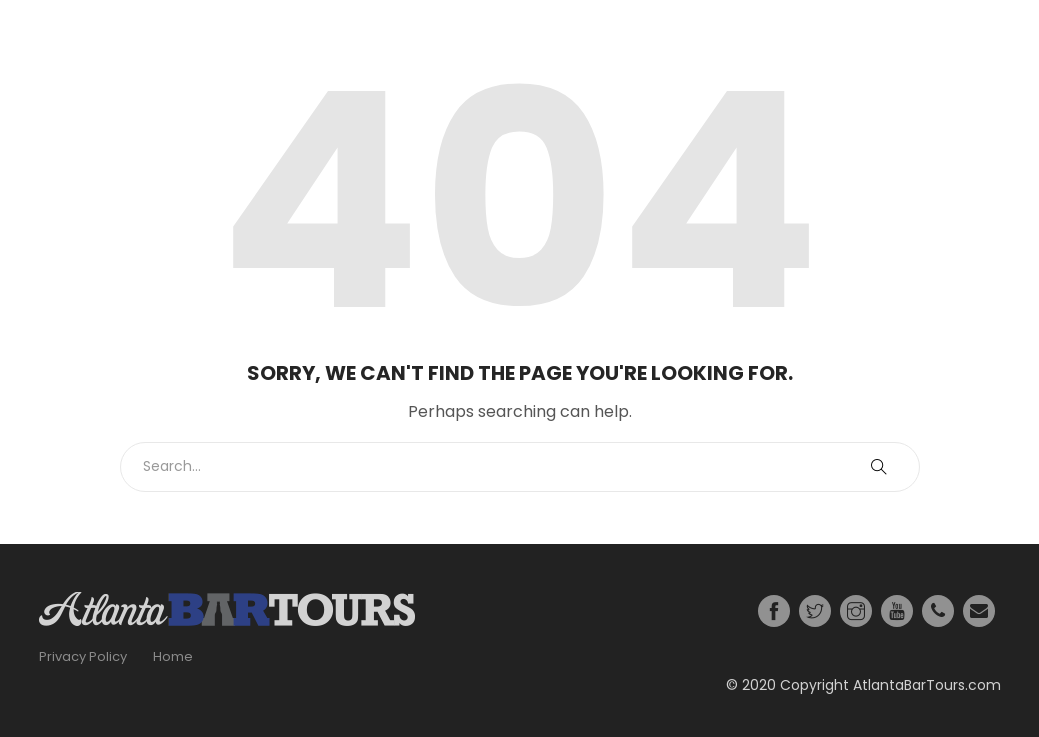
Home (173, 656)
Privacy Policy (83, 656)
